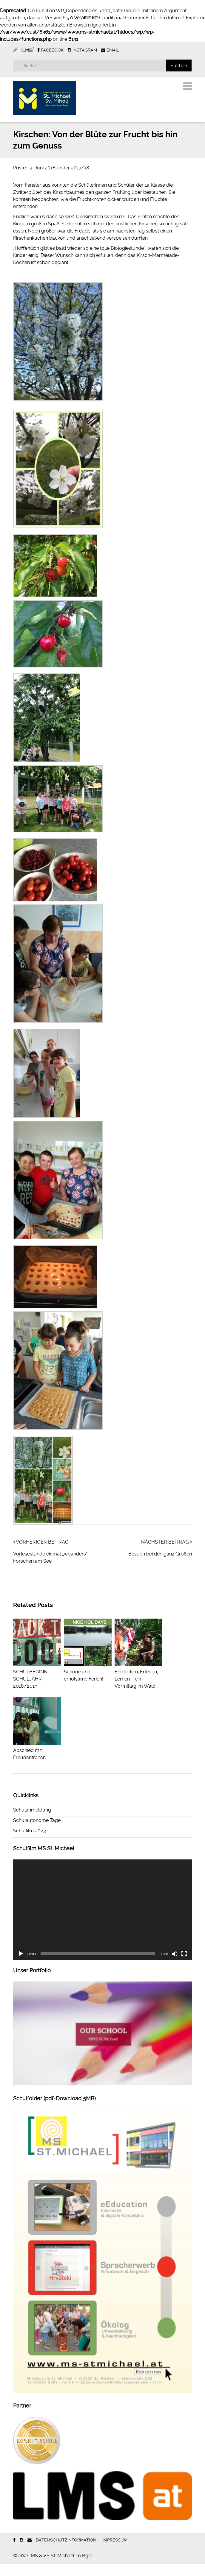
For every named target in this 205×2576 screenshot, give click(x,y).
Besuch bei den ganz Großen (160, 1566)
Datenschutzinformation (66, 2552)
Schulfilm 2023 (29, 1842)
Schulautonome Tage (37, 1832)
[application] (102, 1921)
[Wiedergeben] (21, 1966)
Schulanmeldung (32, 1822)
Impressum (115, 2552)
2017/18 (80, 179)
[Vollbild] (184, 1966)
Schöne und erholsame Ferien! (88, 1684)
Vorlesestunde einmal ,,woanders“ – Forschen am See (52, 1569)
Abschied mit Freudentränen (37, 1762)
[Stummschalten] (175, 1966)
